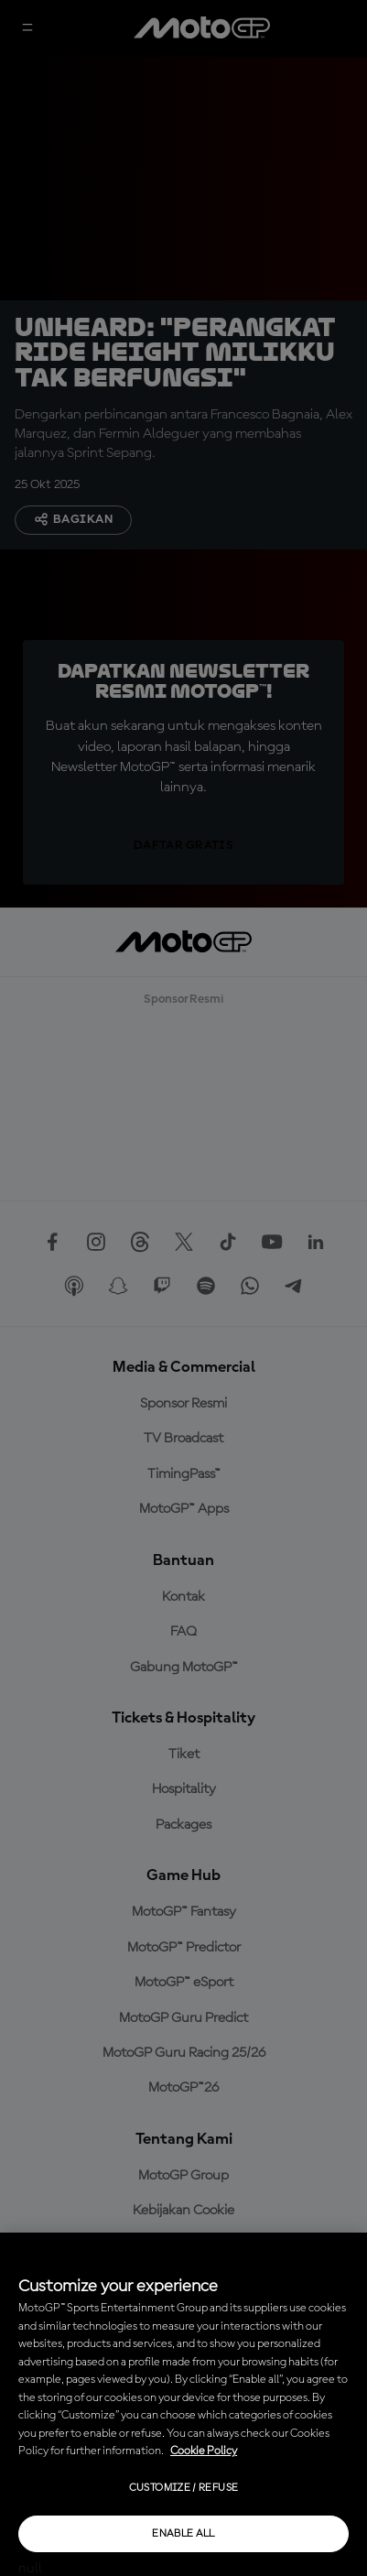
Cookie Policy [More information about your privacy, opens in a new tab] (203, 2451)
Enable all (183, 2533)
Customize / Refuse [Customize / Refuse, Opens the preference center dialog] (183, 2488)
